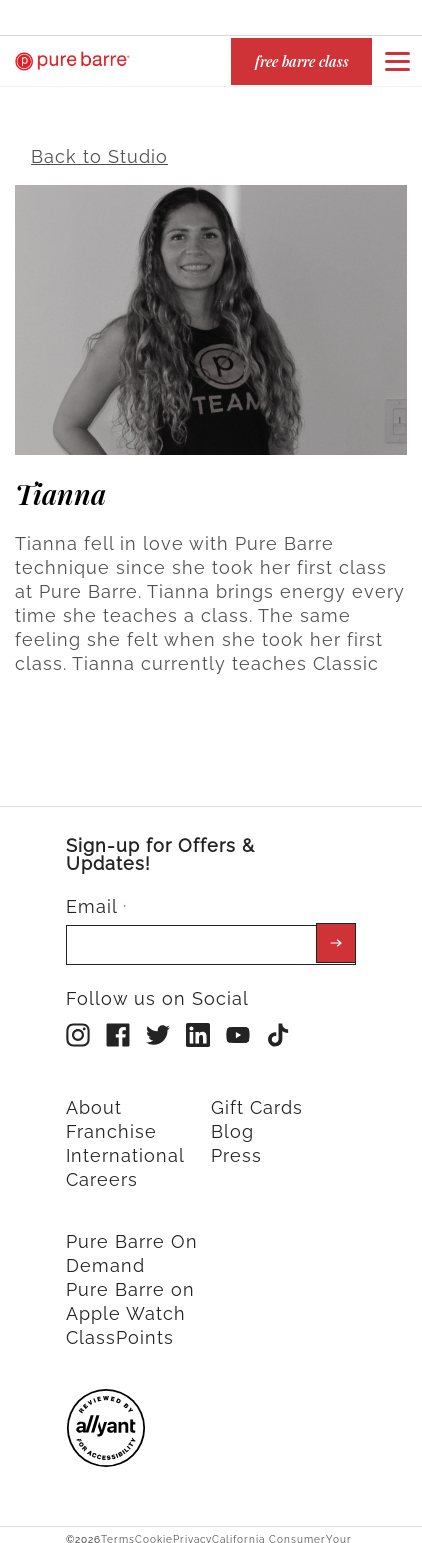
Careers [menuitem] (102, 1168)
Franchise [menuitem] (111, 1120)
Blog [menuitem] (232, 1120)
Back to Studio (99, 145)
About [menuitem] (94, 1096)
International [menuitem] (125, 1144)
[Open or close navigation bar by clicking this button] (397, 61)
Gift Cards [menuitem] (257, 1096)
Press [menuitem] (236, 1144)
